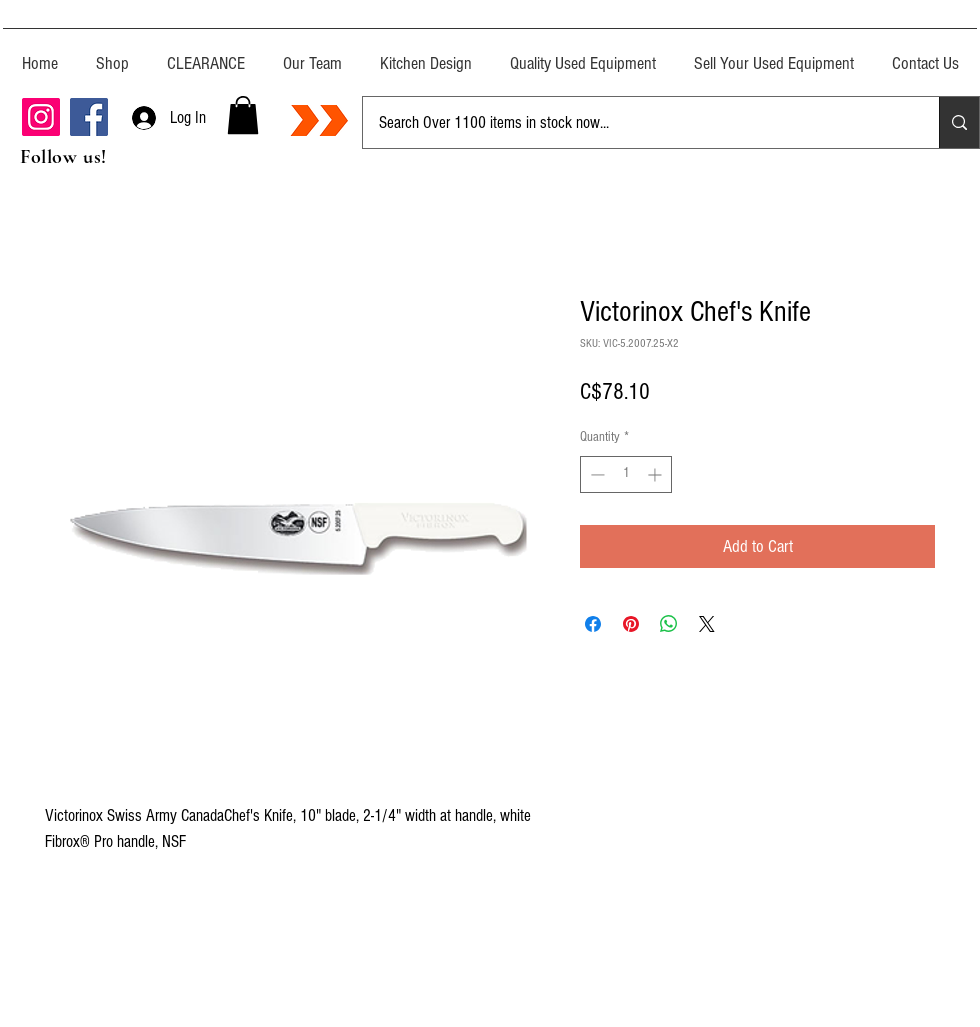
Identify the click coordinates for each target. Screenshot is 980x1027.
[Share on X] (707, 624)
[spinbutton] (626, 474)
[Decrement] (595, 474)
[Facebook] (89, 117)
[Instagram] (41, 117)
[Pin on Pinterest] (631, 624)
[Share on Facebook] (593, 624)
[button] (243, 115)
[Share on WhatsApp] (669, 624)
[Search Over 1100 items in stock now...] (636, 122)
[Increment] (656, 474)
